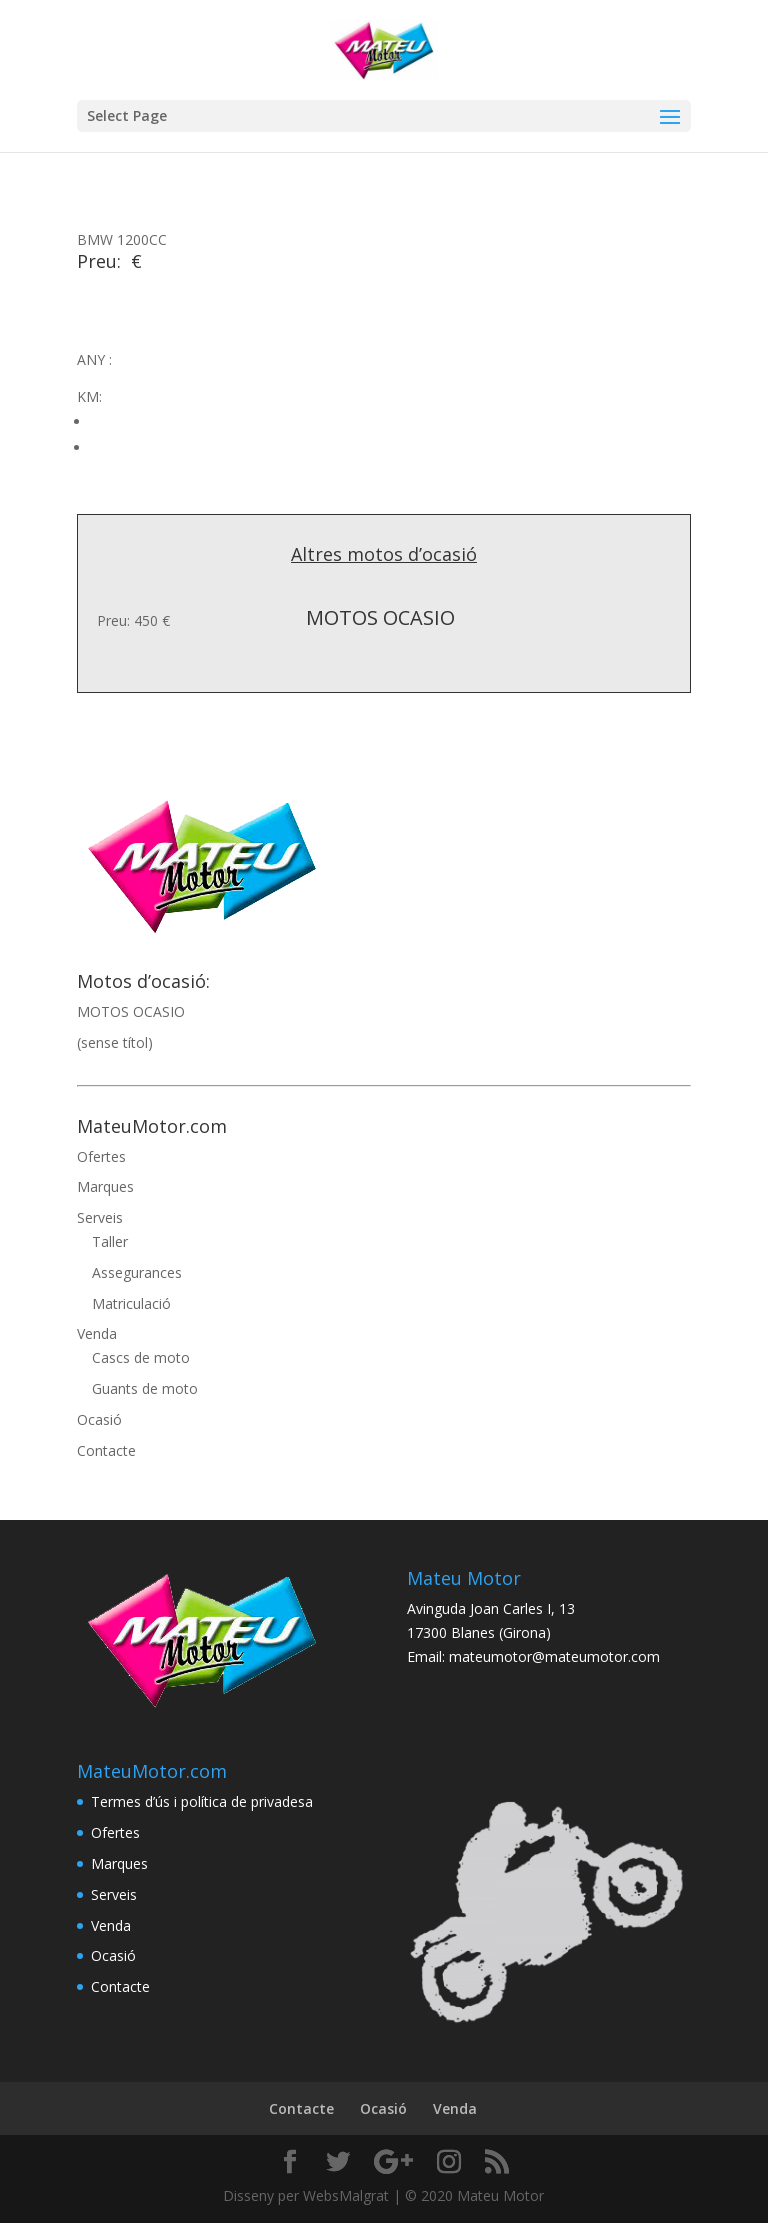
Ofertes (101, 1156)
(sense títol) (115, 1042)
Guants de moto (145, 1388)
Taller (110, 1241)
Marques (105, 1186)
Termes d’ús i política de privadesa (202, 1801)
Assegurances (137, 1272)
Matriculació (131, 1303)
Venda (97, 1333)
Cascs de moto (141, 1357)
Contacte (106, 1450)
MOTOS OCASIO (131, 1011)
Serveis (100, 1217)
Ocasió (99, 1419)
